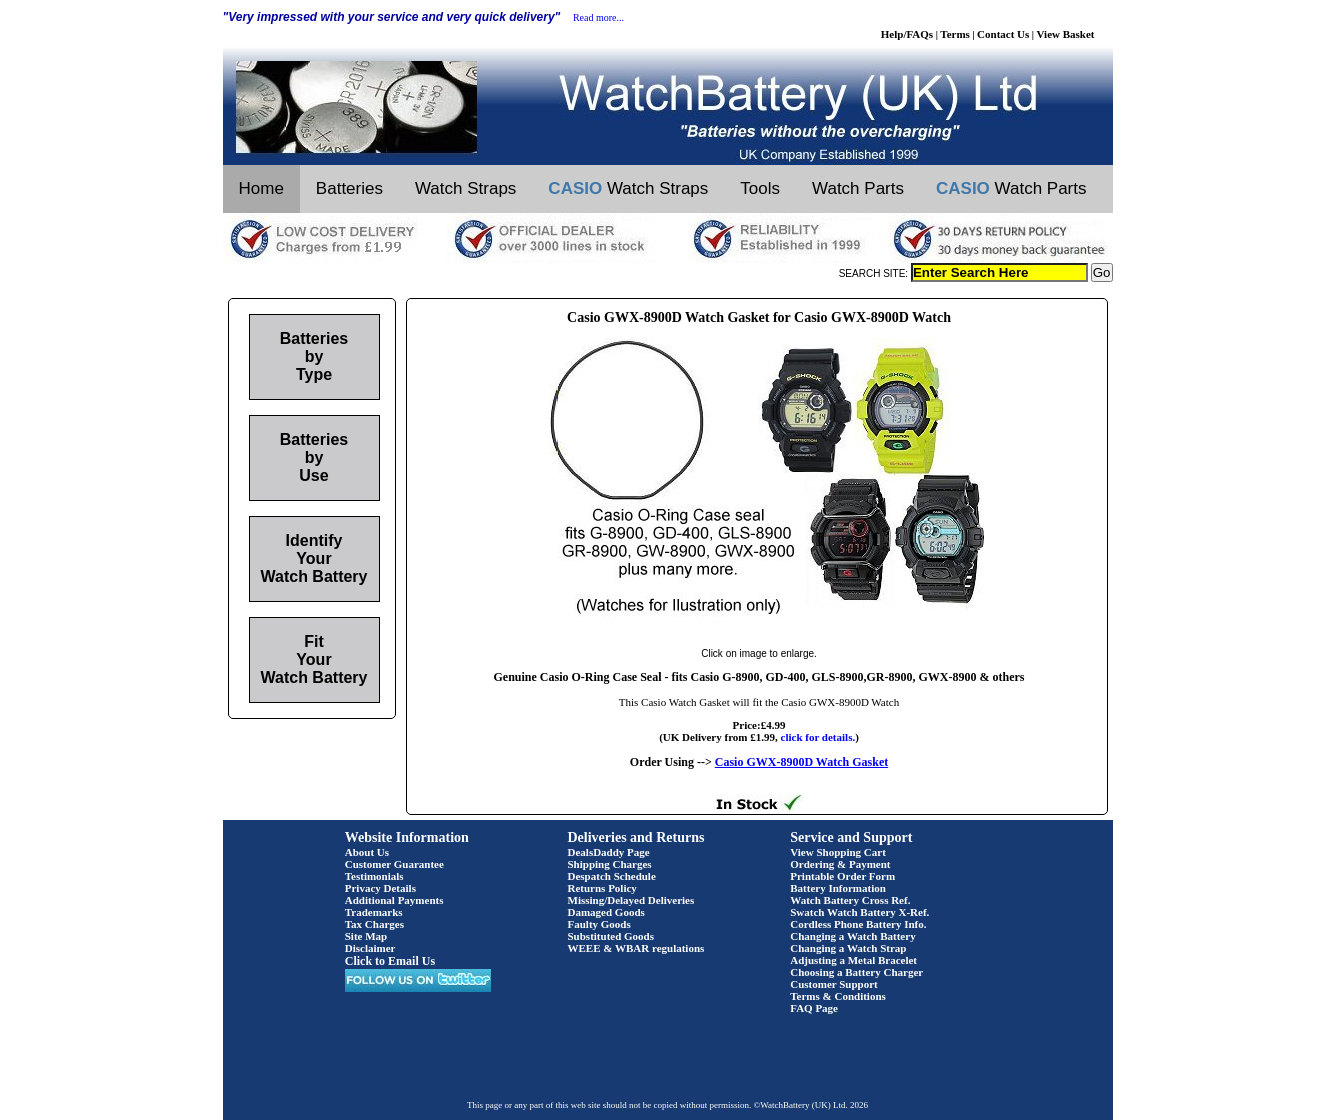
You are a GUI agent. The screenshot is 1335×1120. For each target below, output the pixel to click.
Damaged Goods (606, 912)
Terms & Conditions (838, 996)
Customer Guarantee (394, 864)
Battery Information (838, 888)
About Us (367, 852)
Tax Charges (374, 924)
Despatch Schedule (612, 876)
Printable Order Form (842, 876)
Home (261, 188)
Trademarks (374, 912)
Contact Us (1003, 34)
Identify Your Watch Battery (314, 558)
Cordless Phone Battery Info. (858, 924)
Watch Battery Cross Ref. (850, 900)
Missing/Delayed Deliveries (631, 900)
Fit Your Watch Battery (314, 659)
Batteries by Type (314, 356)
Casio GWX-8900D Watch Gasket (801, 762)
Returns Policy (602, 888)
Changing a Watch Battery (852, 936)
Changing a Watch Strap (848, 948)
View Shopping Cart (838, 852)
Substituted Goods (611, 936)
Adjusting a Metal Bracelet (853, 960)
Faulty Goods (599, 924)
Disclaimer (370, 948)
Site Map (366, 936)
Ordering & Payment (840, 864)
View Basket (1066, 34)
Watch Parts (858, 188)
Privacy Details (380, 888)
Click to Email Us (390, 961)
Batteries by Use (314, 457)
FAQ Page (814, 1008)
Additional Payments (394, 900)
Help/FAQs (907, 34)
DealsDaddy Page (609, 852)
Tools (760, 188)
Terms (955, 34)
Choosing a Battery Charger (856, 972)
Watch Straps (465, 188)
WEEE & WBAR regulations (636, 948)
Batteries (349, 188)
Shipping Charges (610, 864)
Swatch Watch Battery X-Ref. (859, 912)
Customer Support (834, 984)
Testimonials (374, 876)
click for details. (818, 737)
